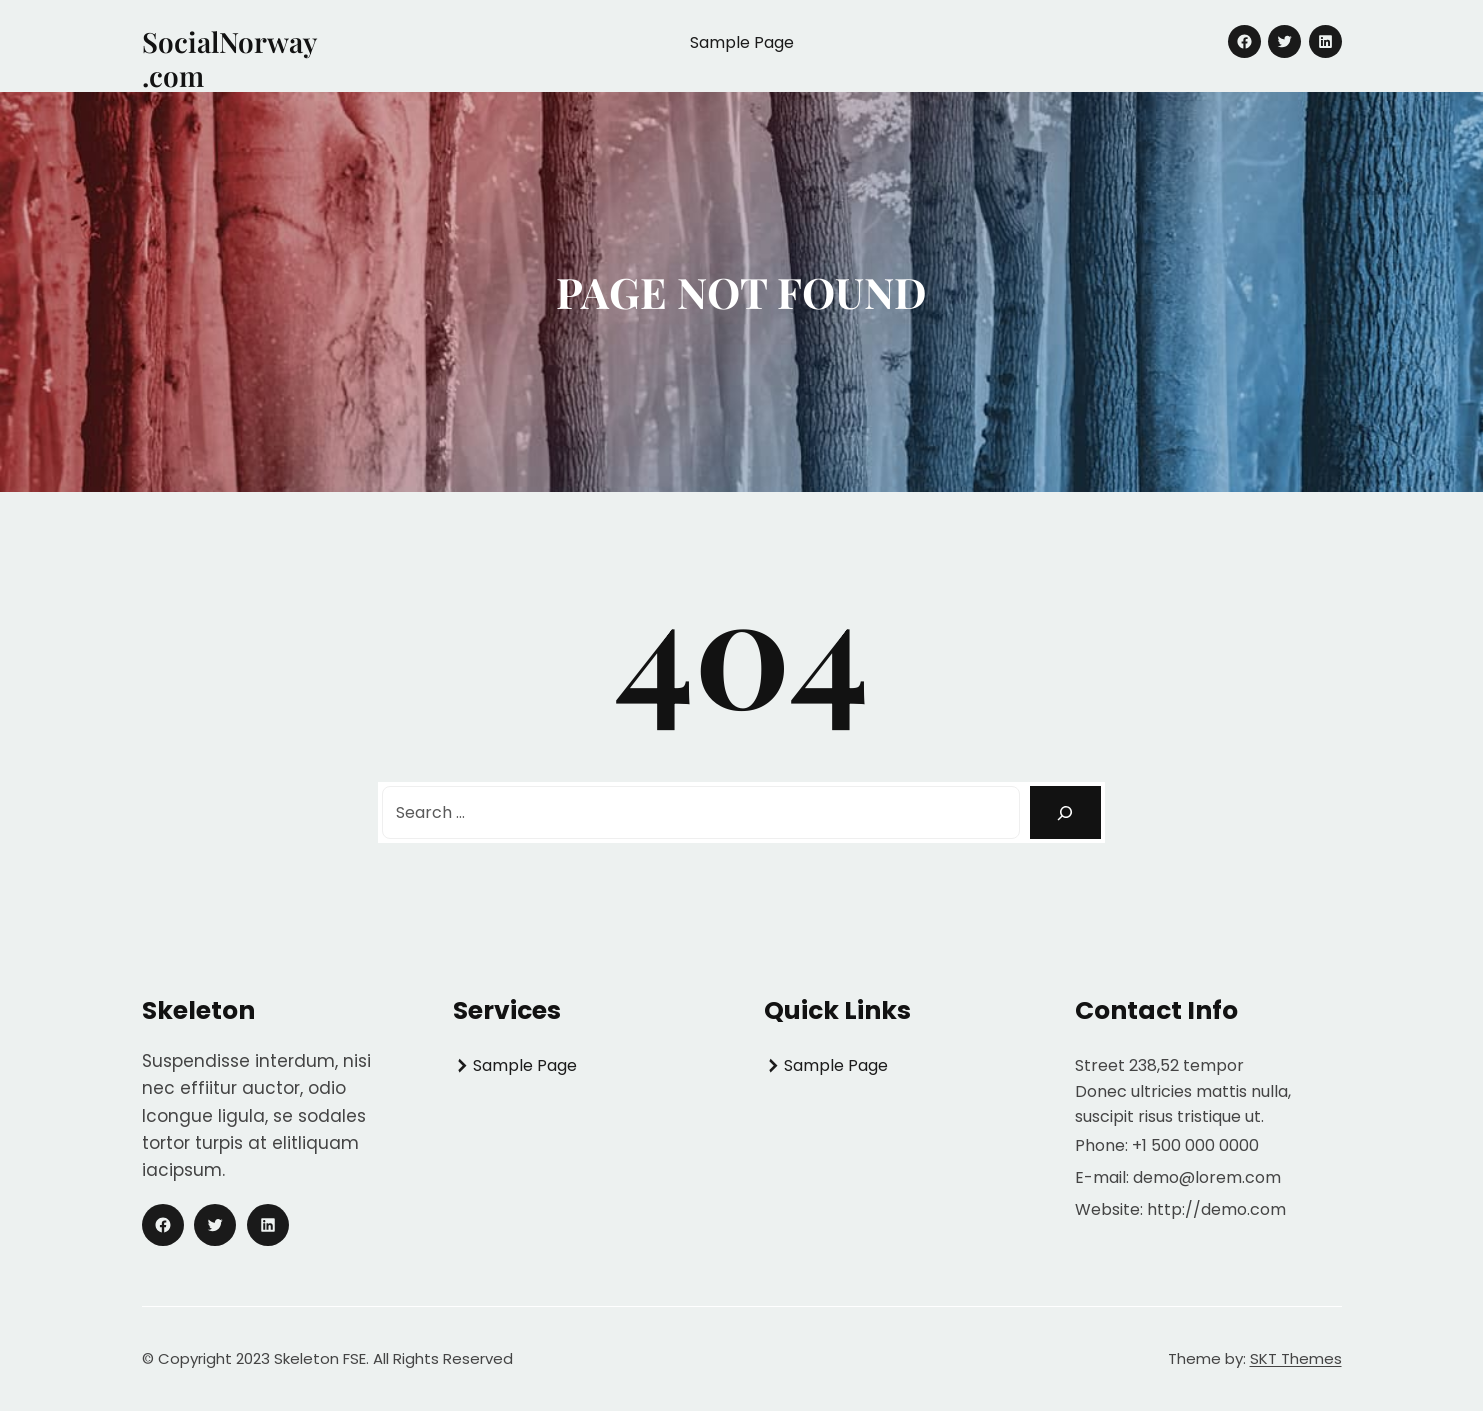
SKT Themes (1296, 1358)
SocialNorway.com (229, 58)
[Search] (1065, 812)
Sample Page (742, 42)
